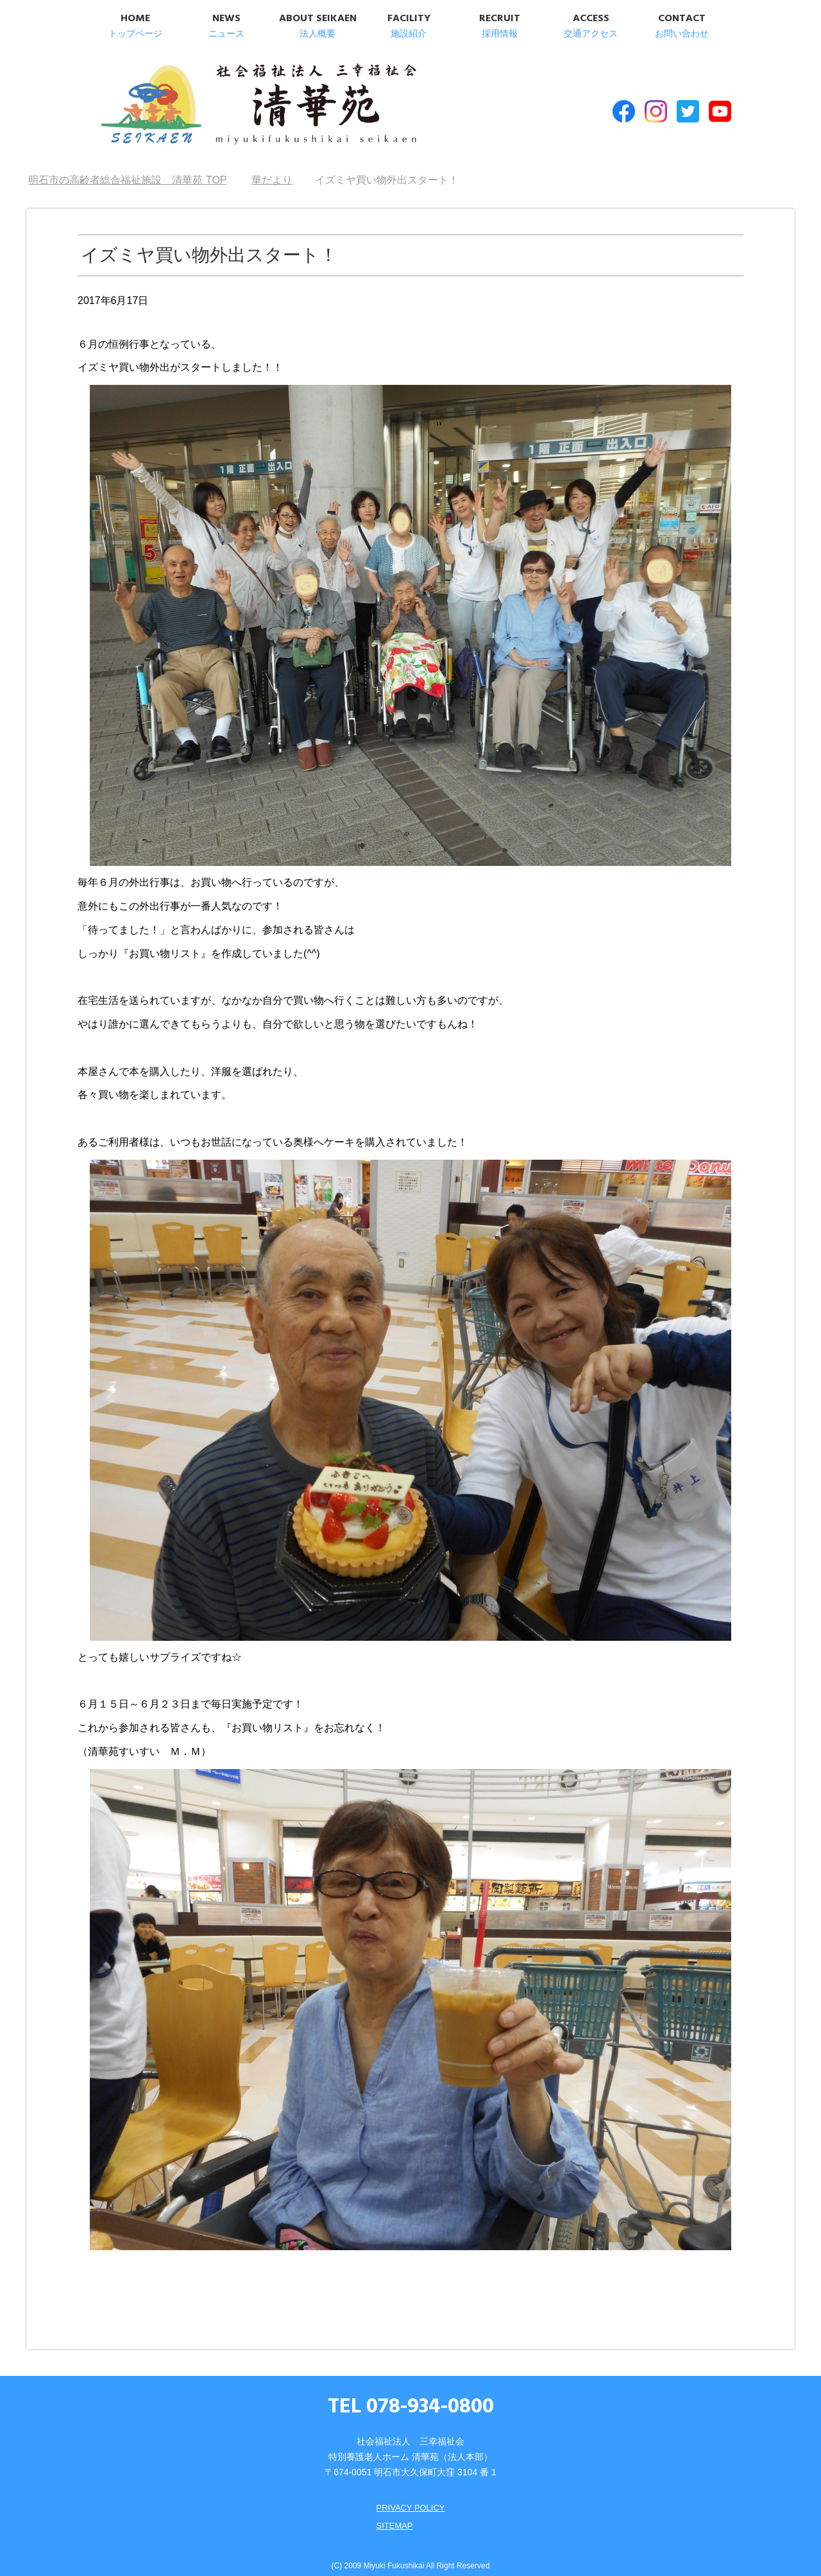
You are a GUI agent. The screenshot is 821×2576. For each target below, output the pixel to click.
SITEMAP (392, 2512)
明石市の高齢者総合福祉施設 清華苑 (223, 102)
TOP (127, 167)
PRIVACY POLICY (410, 2494)
